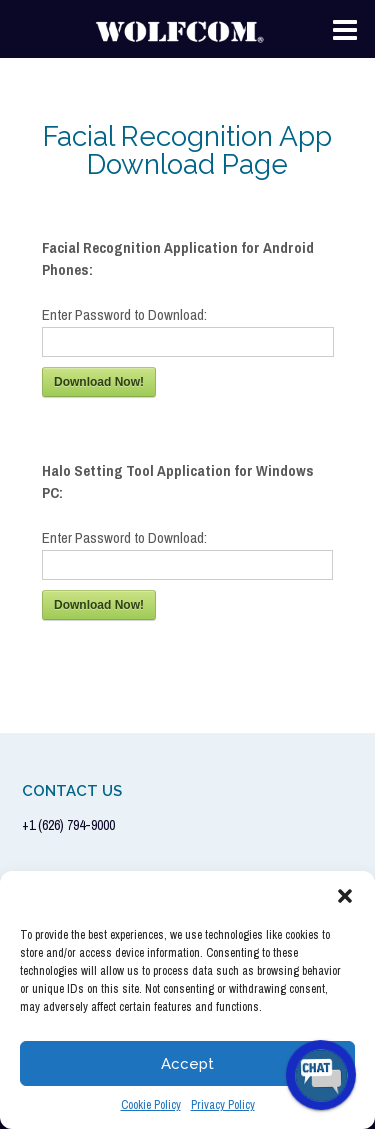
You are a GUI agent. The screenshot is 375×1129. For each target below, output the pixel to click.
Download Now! (99, 382)
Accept (187, 1064)
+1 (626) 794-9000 (68, 825)
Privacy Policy (223, 1105)
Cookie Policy (151, 1105)
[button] (345, 896)
